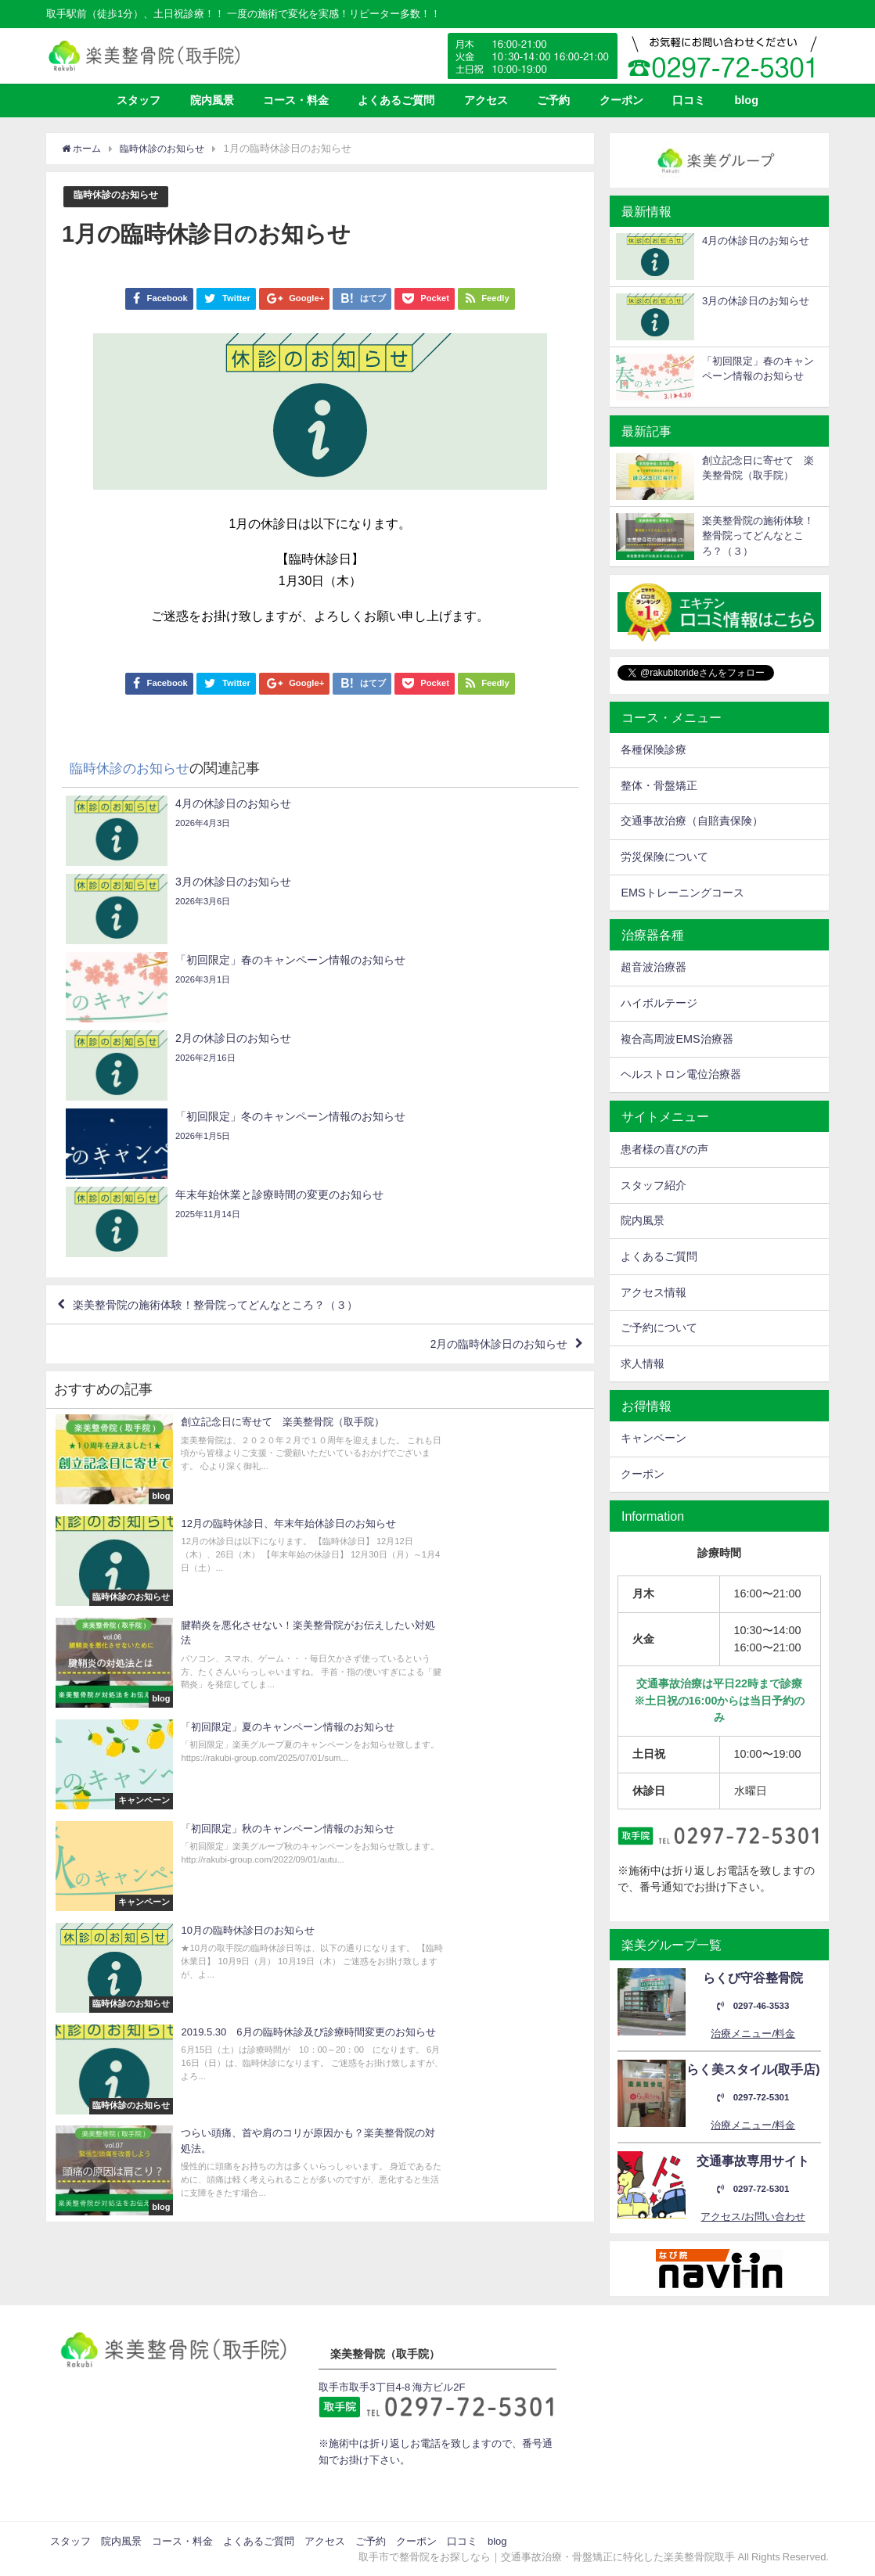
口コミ (688, 100)
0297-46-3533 (753, 2006)
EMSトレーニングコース (682, 892)
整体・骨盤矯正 (659, 785)
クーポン (621, 100)
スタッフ (138, 100)
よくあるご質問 (396, 100)
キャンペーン (653, 1437)
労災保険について (664, 856)
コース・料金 (296, 100)
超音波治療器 (653, 966)
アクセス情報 (653, 1292)
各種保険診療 (653, 749)
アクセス (486, 100)
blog (746, 100)
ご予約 (553, 100)
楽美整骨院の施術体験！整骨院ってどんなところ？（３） (238, 1073)
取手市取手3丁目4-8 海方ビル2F (392, 2387)
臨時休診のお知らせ (119, 196)
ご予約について (659, 1327)
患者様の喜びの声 (664, 1149)
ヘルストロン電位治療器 (681, 1074)
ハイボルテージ (659, 1002)
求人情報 (642, 1363)
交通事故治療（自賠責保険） (692, 820)
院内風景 (212, 100)
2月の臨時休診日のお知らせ (486, 1118)
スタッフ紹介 (653, 1185)
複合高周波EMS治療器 (677, 1038)
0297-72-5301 (753, 2098)
